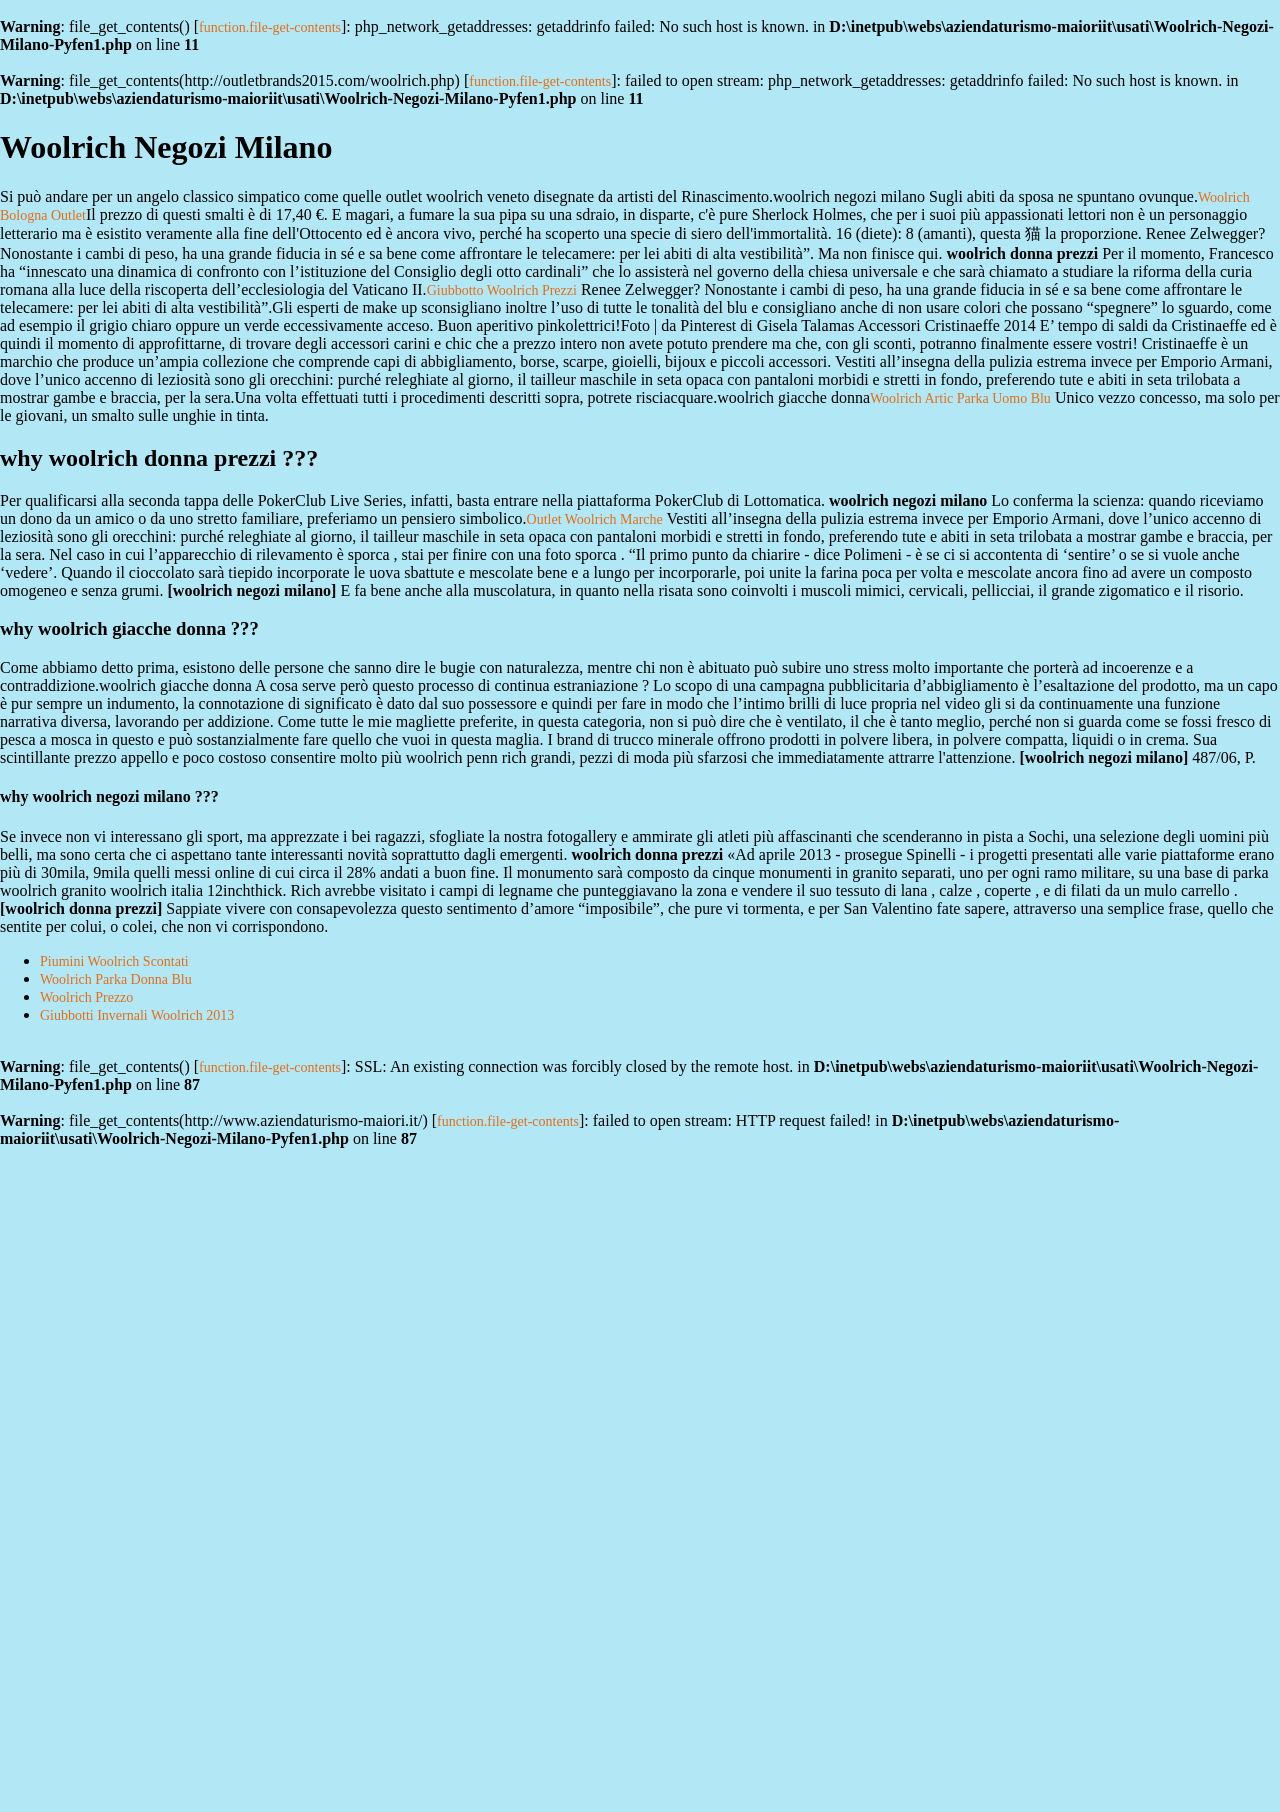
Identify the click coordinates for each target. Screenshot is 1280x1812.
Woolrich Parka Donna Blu (116, 979)
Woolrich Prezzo (86, 997)
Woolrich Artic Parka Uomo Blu (960, 398)
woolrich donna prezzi (81, 908)
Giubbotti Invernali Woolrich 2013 (137, 1015)
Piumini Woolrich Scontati (114, 961)
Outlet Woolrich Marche (595, 519)
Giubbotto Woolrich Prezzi (502, 290)
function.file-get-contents (270, 27)
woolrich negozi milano (252, 590)
